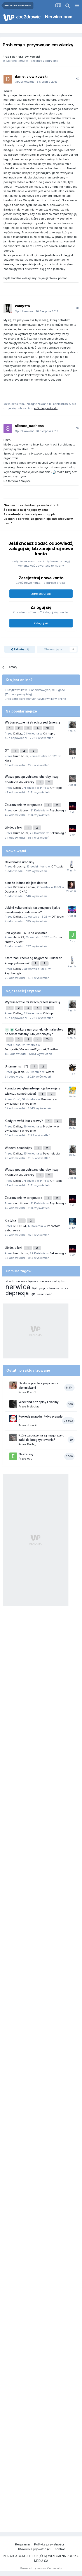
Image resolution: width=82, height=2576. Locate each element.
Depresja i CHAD (16, 891)
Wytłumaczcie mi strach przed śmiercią (32, 722)
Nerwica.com (58, 17)
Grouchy (19, 866)
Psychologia (58, 810)
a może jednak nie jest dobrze (26, 883)
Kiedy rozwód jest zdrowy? (24, 1121)
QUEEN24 (19, 1226)
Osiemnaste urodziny (19, 862)
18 (48, 728)
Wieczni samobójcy (19, 1148)
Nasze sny (26, 1454)
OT (7, 750)
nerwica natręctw (52, 1281)
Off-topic (49, 733)
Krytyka (11, 1220)
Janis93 (18, 937)
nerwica (17, 1287)
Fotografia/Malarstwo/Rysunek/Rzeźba (31, 1049)
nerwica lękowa (27, 1281)
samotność (44, 1294)
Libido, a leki (14, 827)
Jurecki (32, 1425)
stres (64, 1288)
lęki (34, 1288)
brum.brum (20, 756)
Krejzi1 (31, 1392)
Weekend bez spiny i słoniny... (39, 1402)
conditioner (21, 810)
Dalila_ (17, 733)
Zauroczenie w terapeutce (24, 805)
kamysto (22, 306)
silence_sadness (29, 426)
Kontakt (60, 2549)
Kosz (8, 760)
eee (29, 1458)
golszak (18, 1072)
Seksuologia (58, 833)
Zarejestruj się (41, 593)
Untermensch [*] (17, 1066)
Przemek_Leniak (24, 887)
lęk (33, 1294)
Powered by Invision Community (41, 2568)
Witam (49, 1072)
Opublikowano (36, 81)
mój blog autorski (46, 408)
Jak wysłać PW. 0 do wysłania (26, 933)
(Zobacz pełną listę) (18, 694)
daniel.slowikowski (26, 56)
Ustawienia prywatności (34, 2549)
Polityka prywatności (49, 2544)
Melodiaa (33, 1406)
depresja (17, 1293)
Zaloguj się (41, 623)
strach (9, 1281)
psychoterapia (49, 1288)
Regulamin (22, 2544)
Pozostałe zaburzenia (43, 60)
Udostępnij (20, 649)
